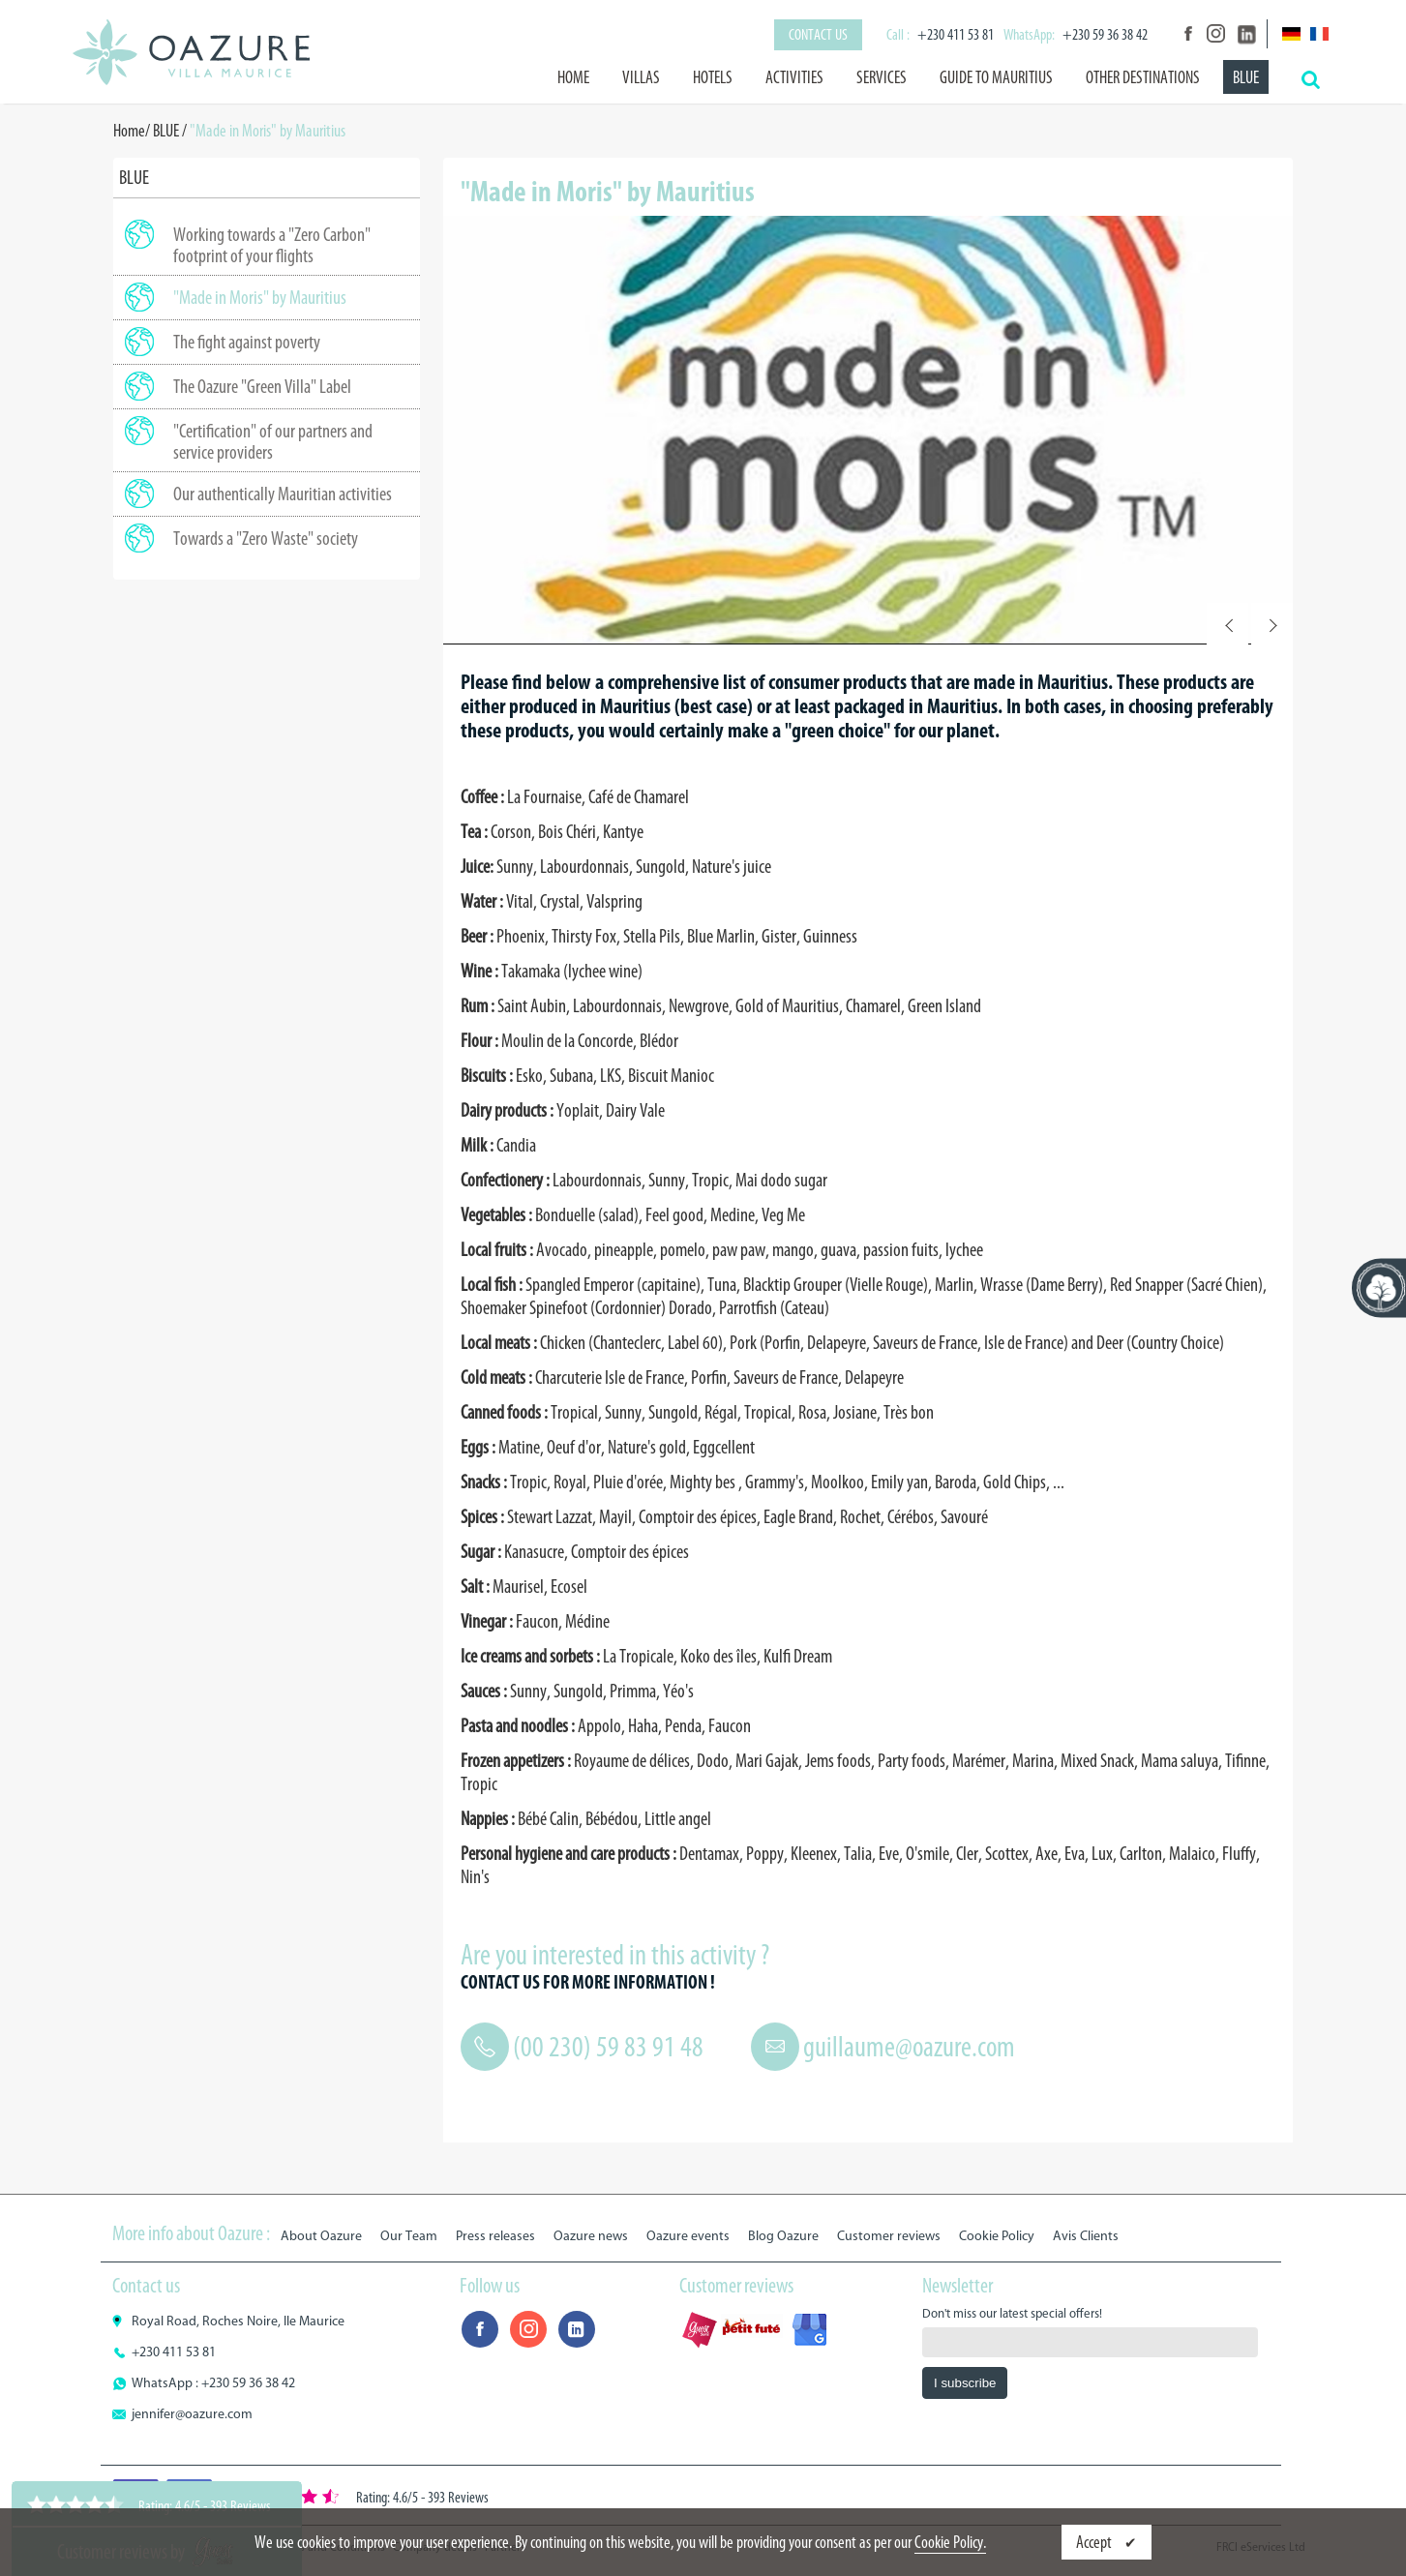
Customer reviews (889, 2236)
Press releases (495, 2236)
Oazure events (688, 2236)
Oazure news (590, 2236)
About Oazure (321, 2236)
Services (881, 77)
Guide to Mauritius (996, 77)
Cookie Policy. (950, 2542)
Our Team (408, 2236)
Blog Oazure (783, 2236)
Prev (1227, 623)
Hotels (713, 77)
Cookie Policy (996, 2236)
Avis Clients (1086, 2236)
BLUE (1246, 77)
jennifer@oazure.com (192, 2414)
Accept (1095, 2542)
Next (1272, 623)
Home (573, 77)
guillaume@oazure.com (909, 2046)
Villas (641, 77)
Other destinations (1143, 77)
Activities (794, 77)
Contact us (818, 34)
